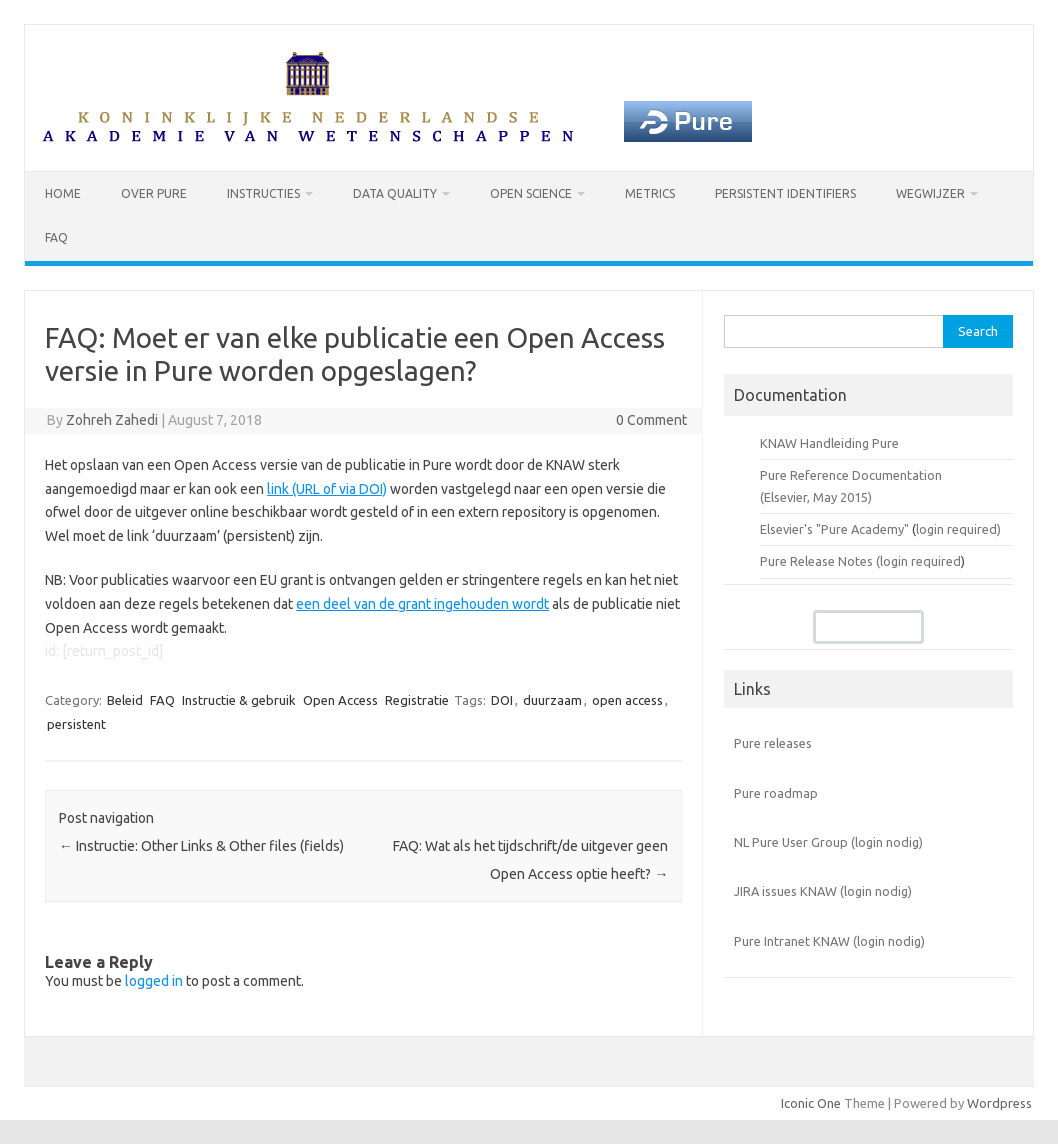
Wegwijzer (930, 193)
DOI (502, 700)
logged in (154, 981)
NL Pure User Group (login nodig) (828, 842)
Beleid (125, 700)
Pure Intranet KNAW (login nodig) (829, 941)
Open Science (531, 193)
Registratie (417, 700)
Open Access (340, 700)
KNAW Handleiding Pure (829, 443)
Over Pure (154, 193)
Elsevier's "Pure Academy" (834, 529)
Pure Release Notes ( (820, 561)
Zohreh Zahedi (112, 420)
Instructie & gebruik (239, 700)
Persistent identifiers (785, 193)
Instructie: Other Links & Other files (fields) (201, 846)
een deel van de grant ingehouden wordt (422, 604)
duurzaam (552, 700)
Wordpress (999, 1103)
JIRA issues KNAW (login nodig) (823, 891)
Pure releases (773, 743)
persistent (76, 724)
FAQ (56, 237)
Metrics (650, 193)
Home (63, 193)
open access (627, 700)
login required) (958, 529)
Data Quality (395, 193)
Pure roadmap (776, 793)
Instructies (263, 193)
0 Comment (651, 420)
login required (920, 561)
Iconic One (811, 1103)
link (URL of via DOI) (327, 489)
